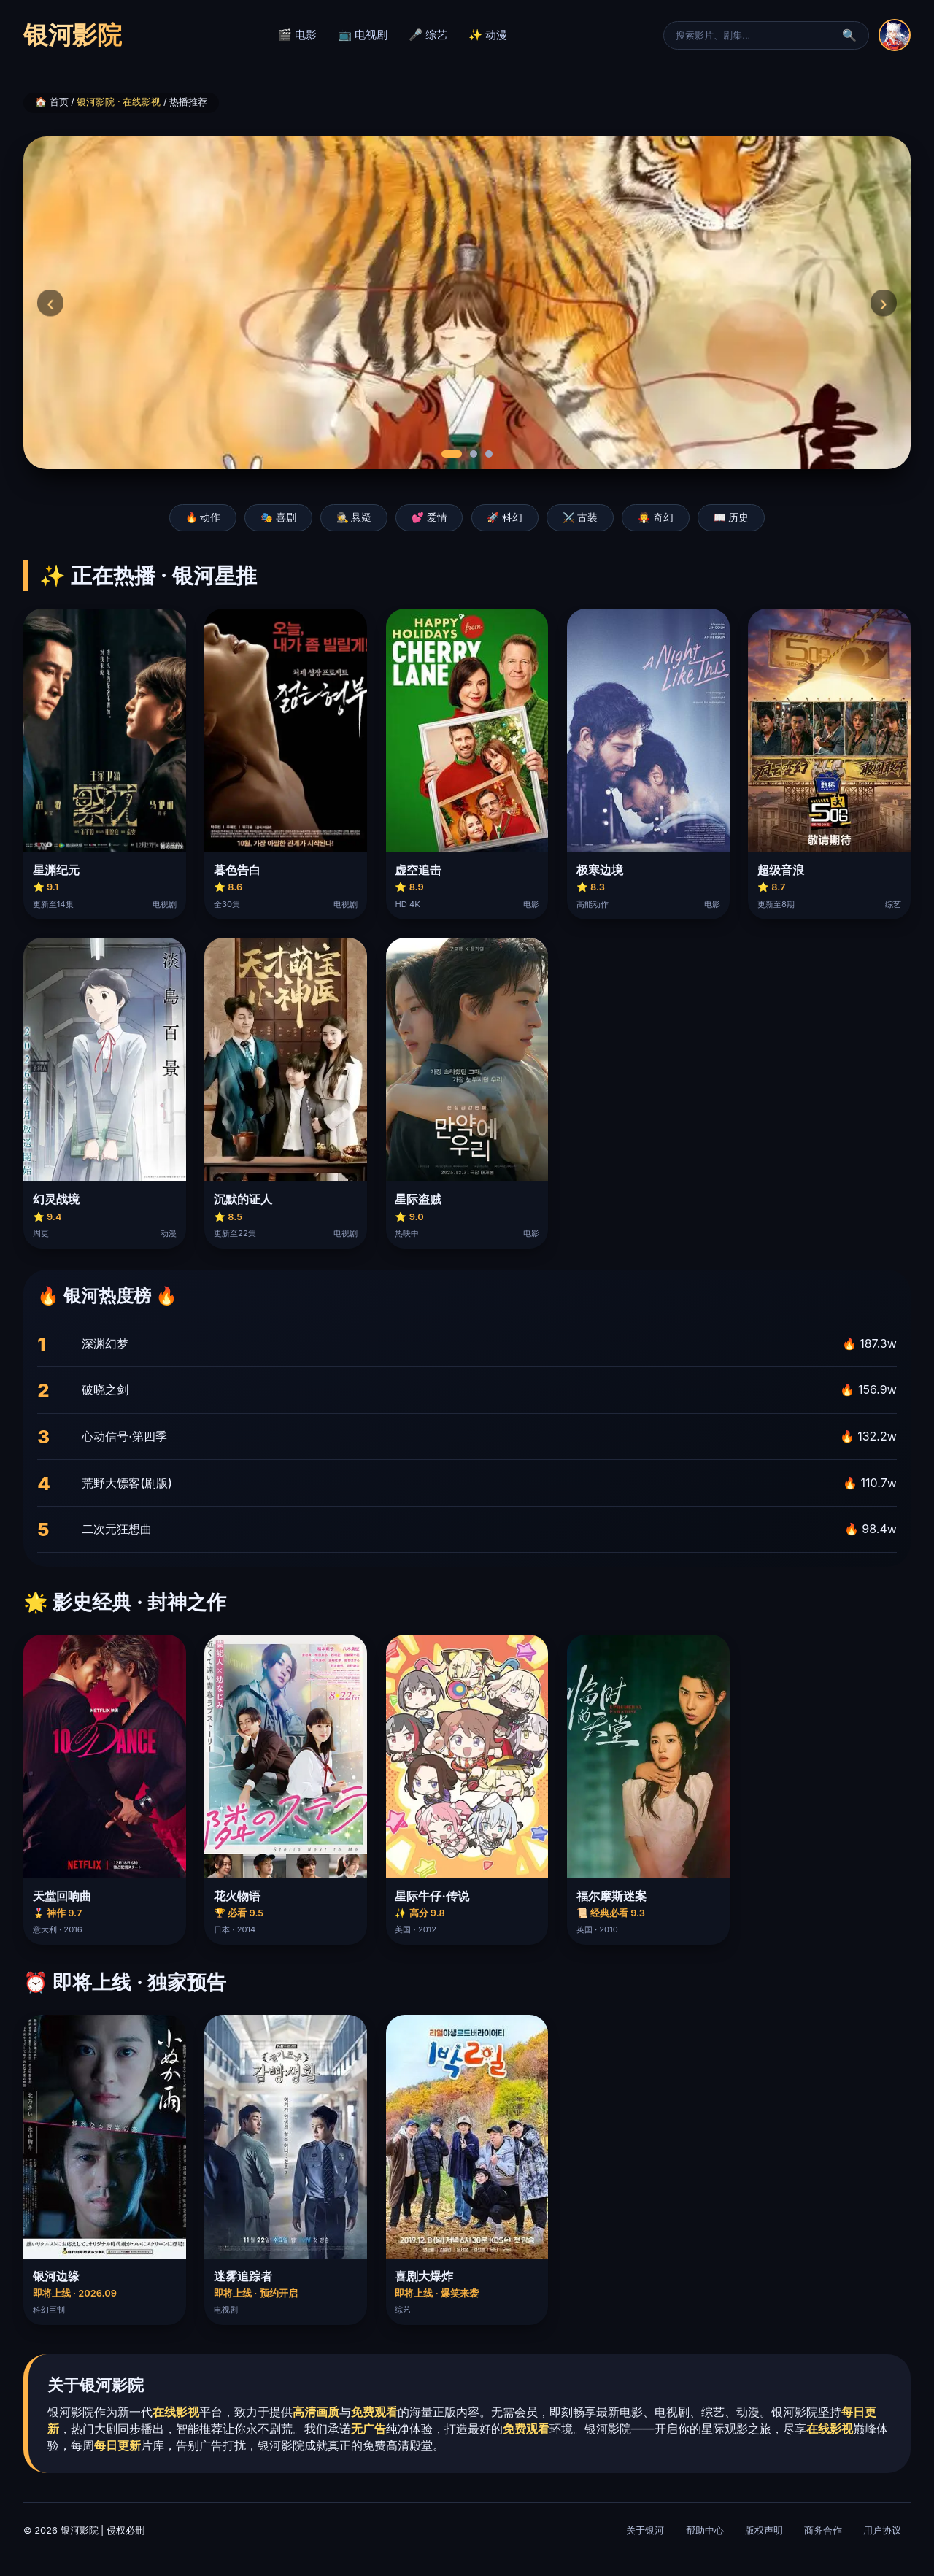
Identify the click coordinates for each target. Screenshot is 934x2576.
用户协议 (882, 2530)
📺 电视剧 (362, 35)
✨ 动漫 (487, 35)
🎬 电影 (297, 35)
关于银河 (645, 2530)
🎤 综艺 (428, 35)
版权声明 (764, 2530)
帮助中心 (705, 2530)
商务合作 (823, 2530)
